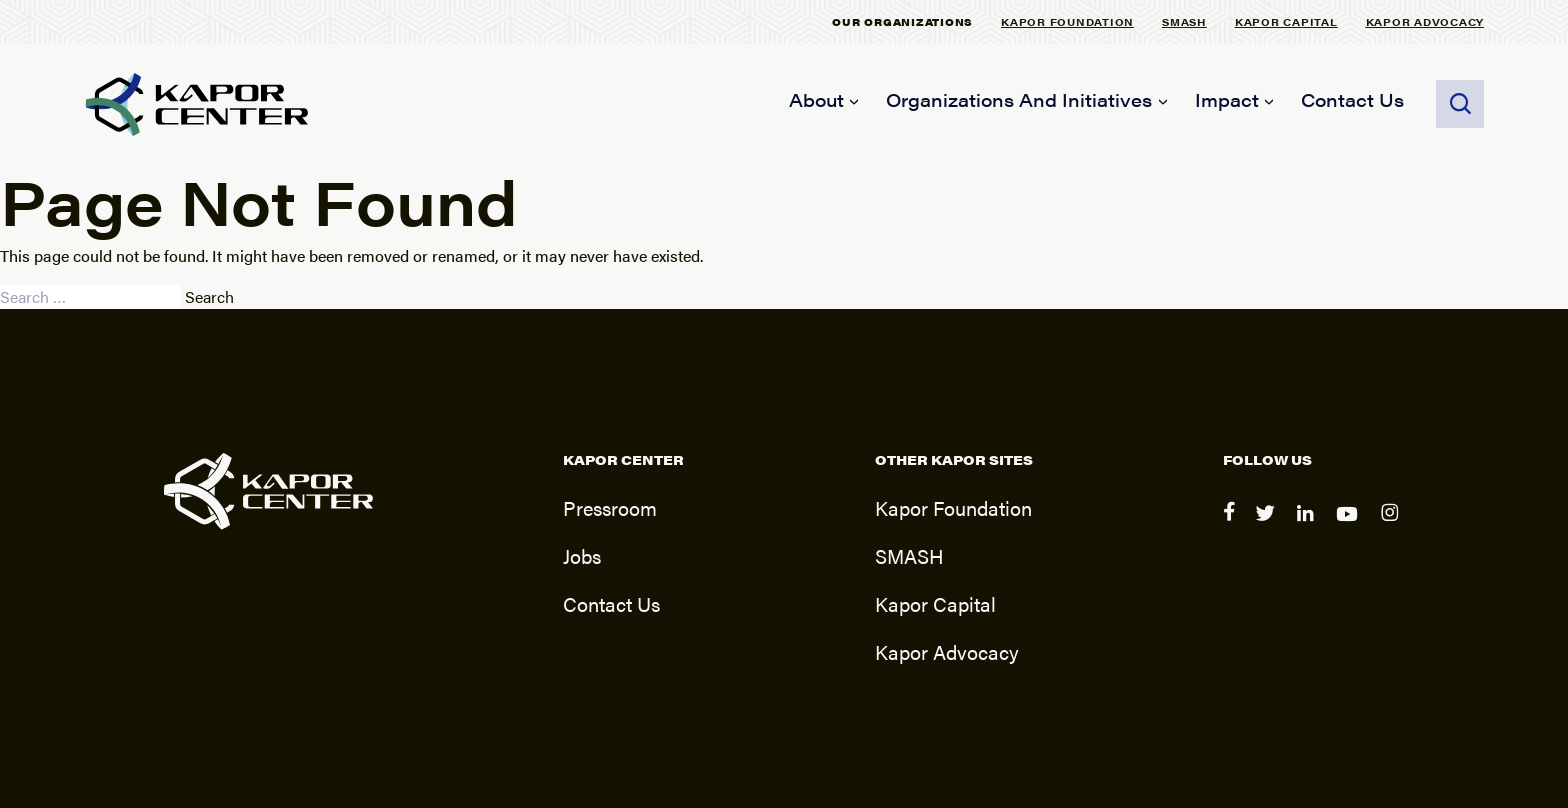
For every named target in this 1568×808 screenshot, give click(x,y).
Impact (1227, 99)
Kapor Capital (1286, 21)
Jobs (582, 555)
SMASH (1184, 21)
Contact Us (1352, 99)
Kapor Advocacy (1425, 21)
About (816, 99)
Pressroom (610, 507)
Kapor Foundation (1067, 21)
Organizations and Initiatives (1019, 99)
